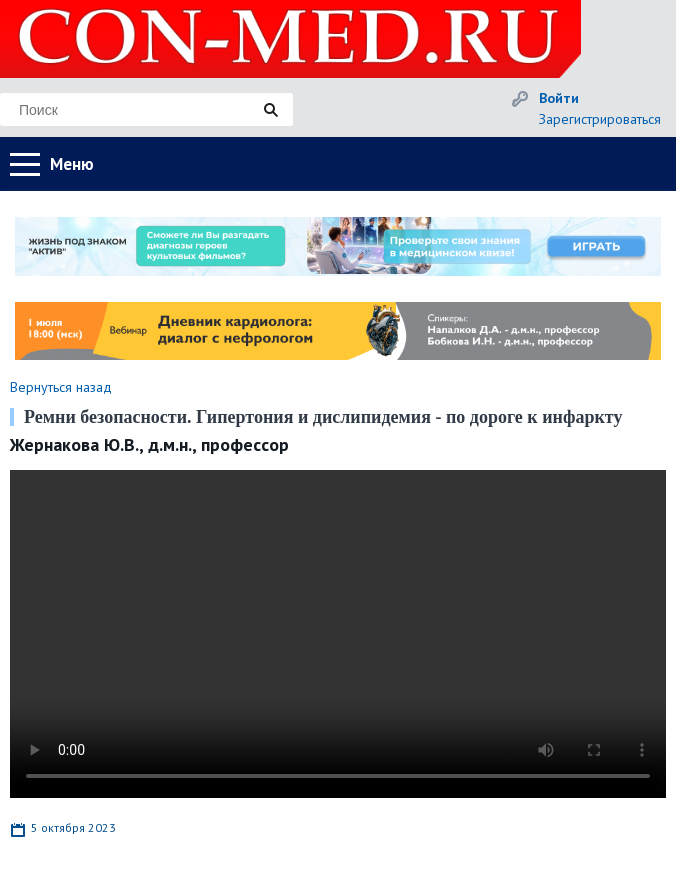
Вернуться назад (61, 387)
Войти (559, 98)
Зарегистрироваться (600, 119)
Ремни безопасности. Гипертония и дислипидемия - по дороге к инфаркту (323, 417)
